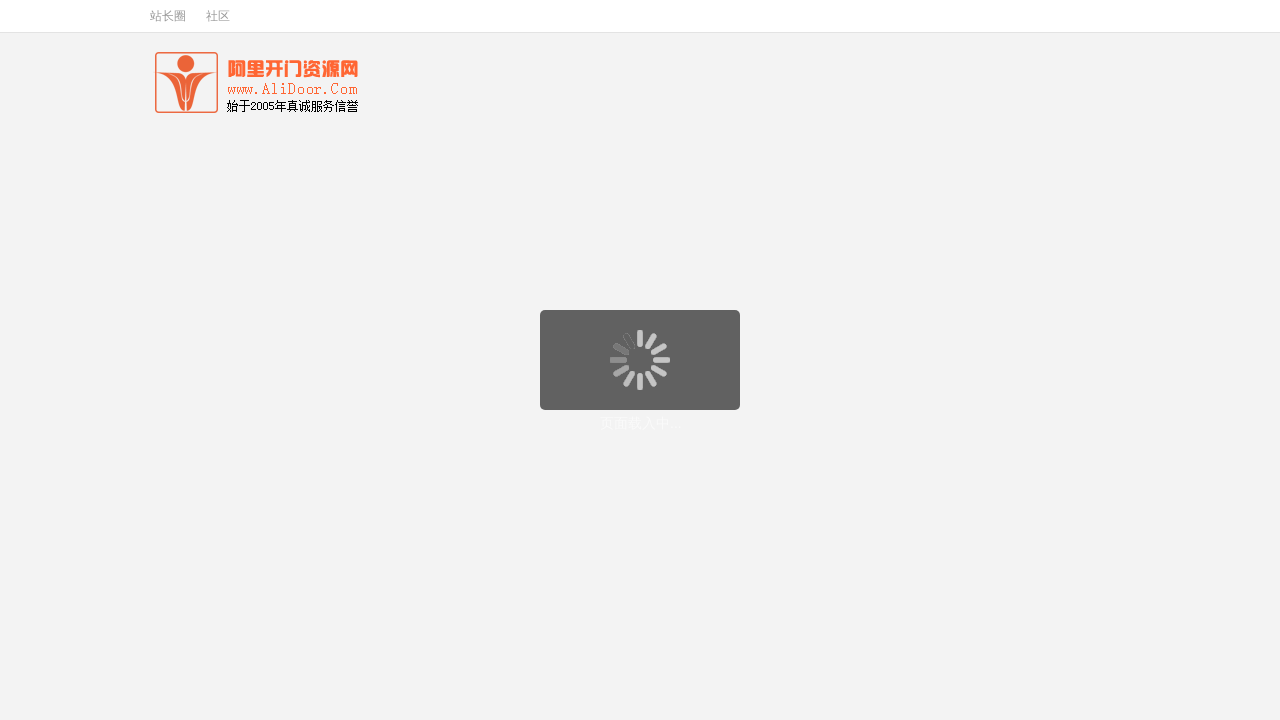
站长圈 (168, 16)
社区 (218, 16)
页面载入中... (641, 423)
